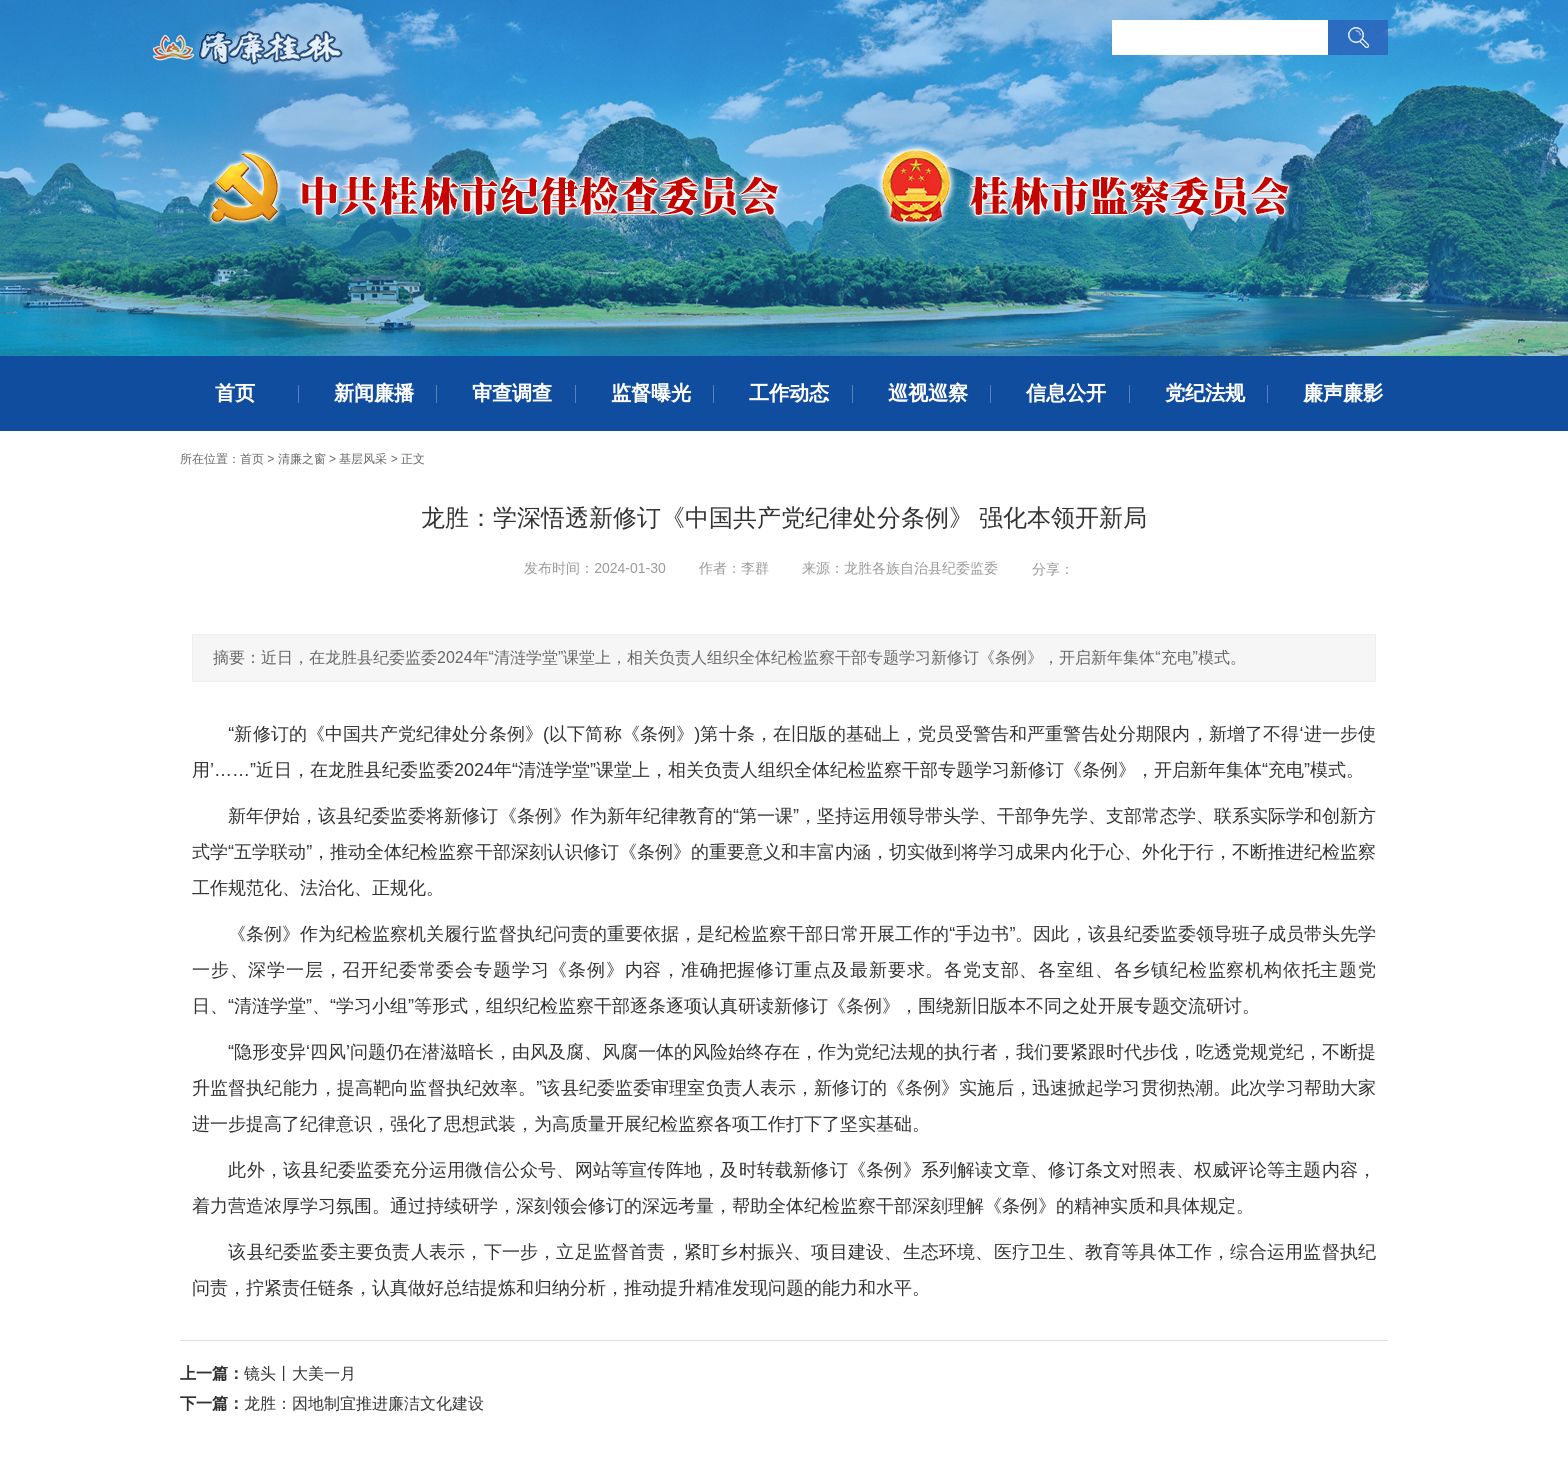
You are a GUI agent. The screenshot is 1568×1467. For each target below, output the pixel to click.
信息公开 (1066, 393)
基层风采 (363, 459)
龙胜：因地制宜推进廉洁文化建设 (364, 1403)
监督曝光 (651, 393)
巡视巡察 (928, 393)
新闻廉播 (374, 393)
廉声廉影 (1343, 393)
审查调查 (512, 393)
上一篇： (212, 1373)
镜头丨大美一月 (300, 1373)
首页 (235, 393)
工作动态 (789, 393)
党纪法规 (1205, 393)
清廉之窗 (302, 459)
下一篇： (212, 1403)
